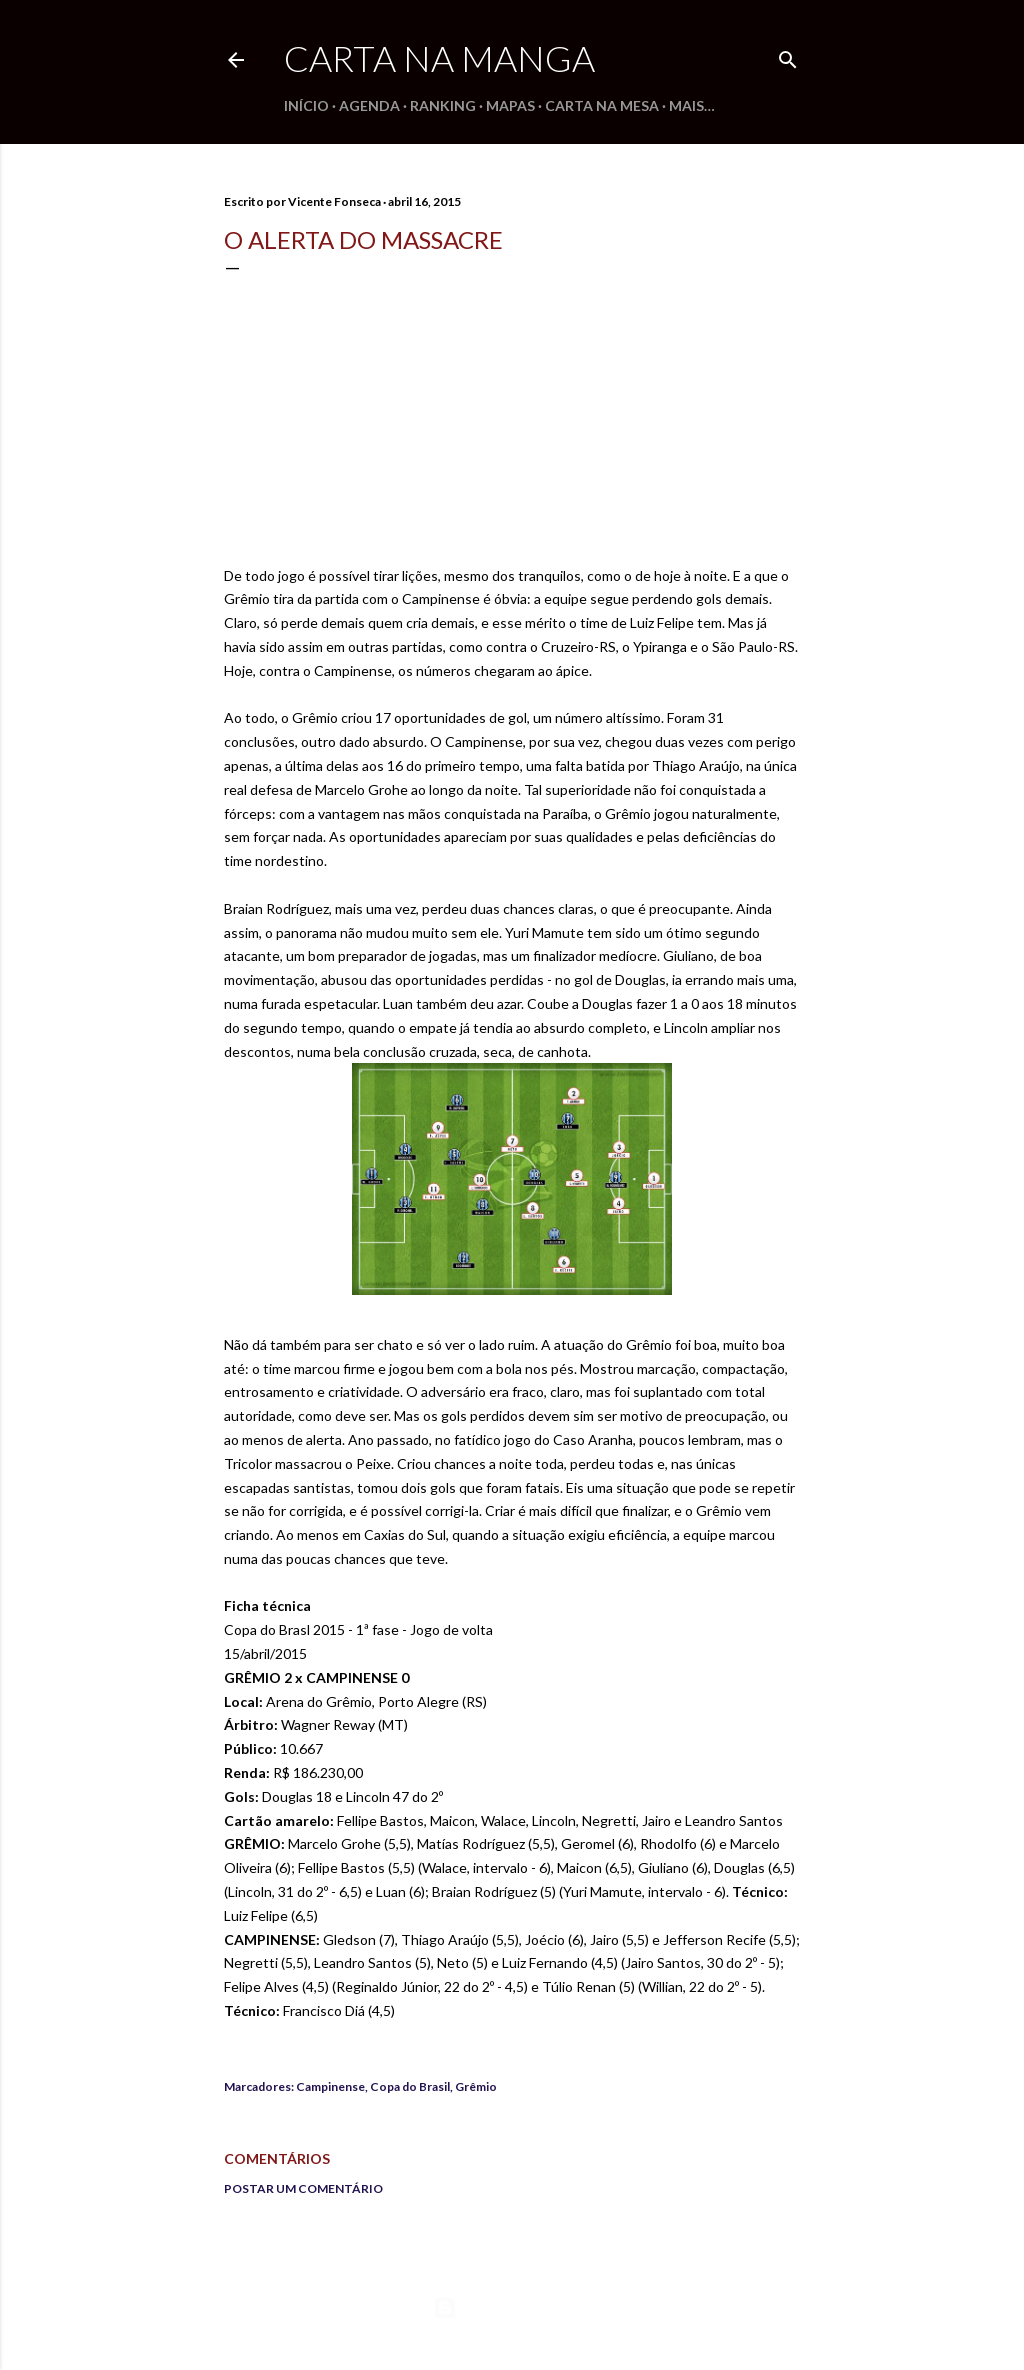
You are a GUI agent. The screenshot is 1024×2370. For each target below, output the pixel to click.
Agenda (369, 105)
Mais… (692, 105)
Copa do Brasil (410, 2086)
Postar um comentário (303, 2188)
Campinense (330, 2086)
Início (306, 105)
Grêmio (476, 2086)
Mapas (510, 105)
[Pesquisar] (788, 55)
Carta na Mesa (602, 105)
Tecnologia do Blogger (512, 2308)
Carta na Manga (439, 58)
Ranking (443, 105)
